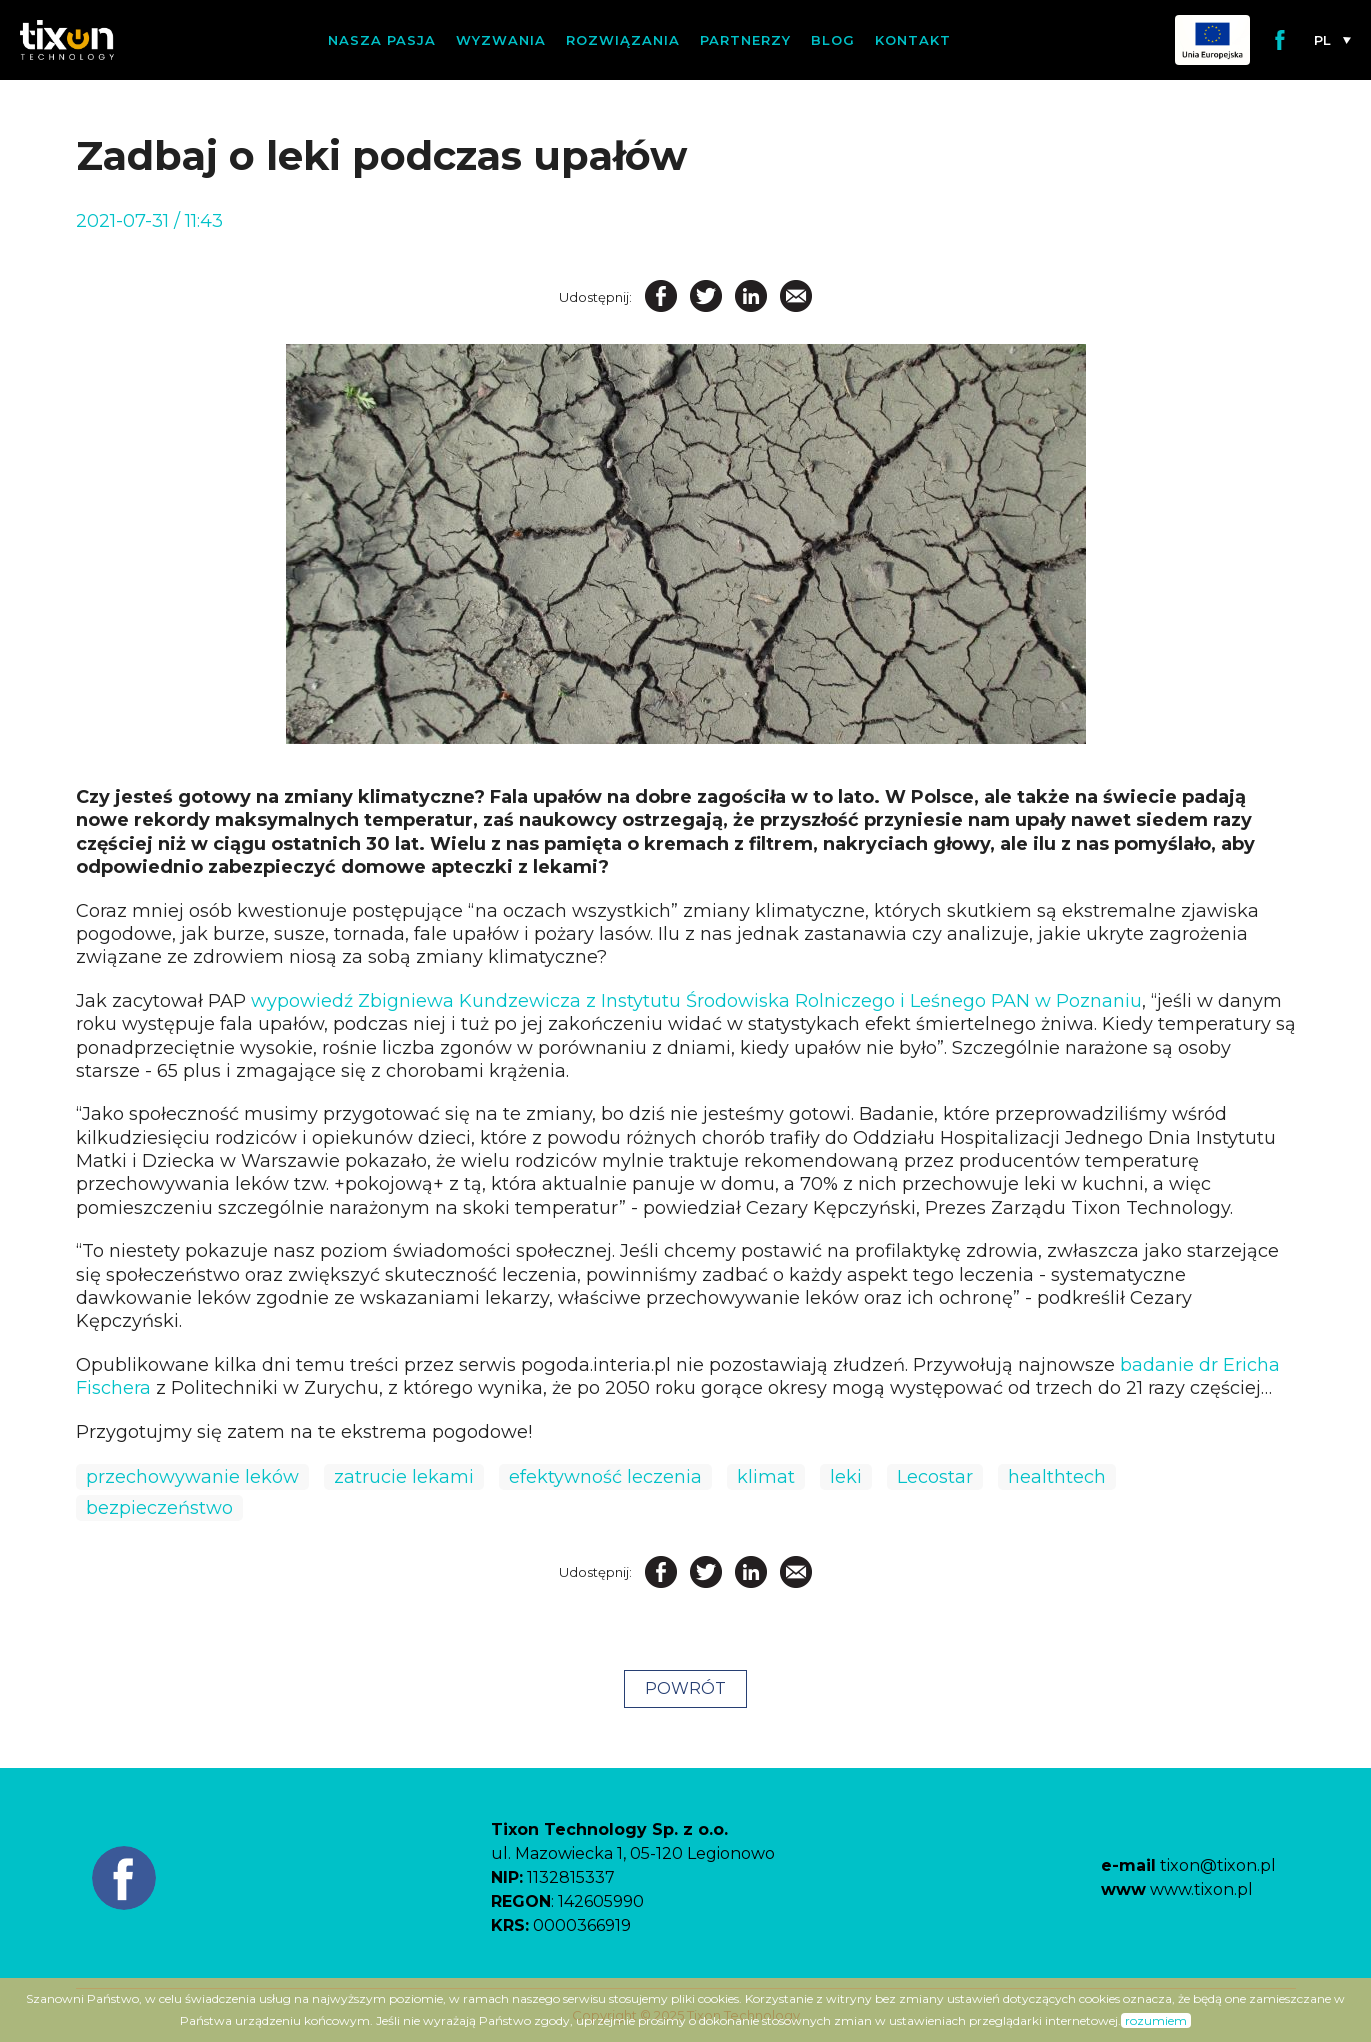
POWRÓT (685, 1688)
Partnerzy (745, 40)
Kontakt (913, 40)
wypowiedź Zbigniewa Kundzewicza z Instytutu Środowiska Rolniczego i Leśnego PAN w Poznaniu (696, 1001)
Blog (833, 40)
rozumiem (1156, 2020)
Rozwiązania (623, 40)
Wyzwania (501, 40)
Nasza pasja (382, 40)
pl (1322, 40)
